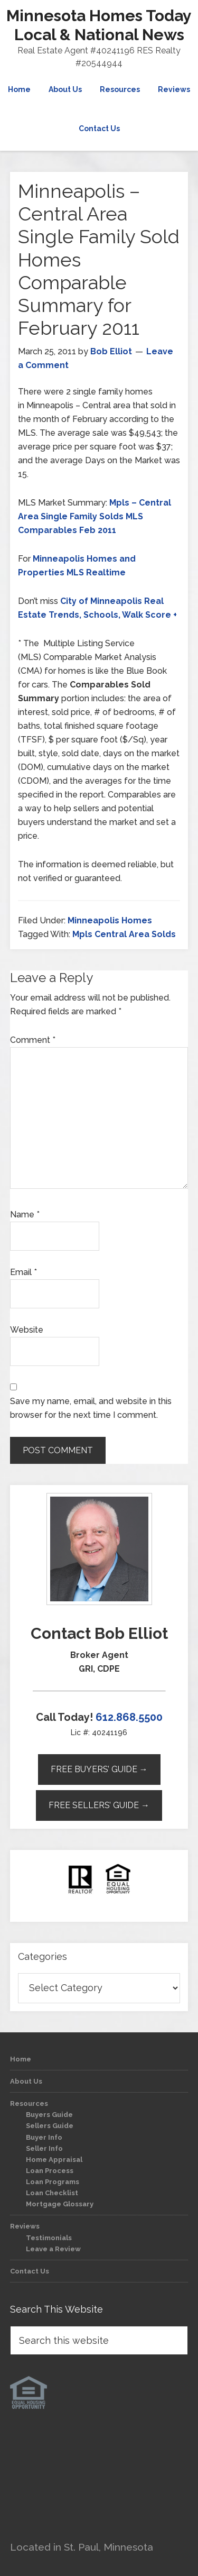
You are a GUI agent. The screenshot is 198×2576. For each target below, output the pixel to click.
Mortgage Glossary (59, 2204)
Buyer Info (44, 2137)
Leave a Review (53, 2249)
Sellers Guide (49, 2126)
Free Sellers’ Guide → (99, 1805)
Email (23, 1272)
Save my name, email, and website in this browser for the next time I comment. (91, 1408)
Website (26, 1330)
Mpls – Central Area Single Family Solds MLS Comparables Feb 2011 (94, 516)
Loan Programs (52, 2182)
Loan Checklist (52, 2193)
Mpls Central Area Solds (124, 934)
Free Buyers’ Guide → (99, 1769)
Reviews (25, 2226)
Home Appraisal (54, 2160)
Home (20, 2059)
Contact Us (29, 2271)
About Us (26, 2081)
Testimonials (49, 2238)
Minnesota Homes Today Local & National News (99, 25)
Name (25, 1214)
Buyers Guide (49, 2115)
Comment (32, 1040)
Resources (29, 2103)
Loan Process (49, 2171)
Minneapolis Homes (110, 920)
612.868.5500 (129, 1717)
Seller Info (44, 2148)
